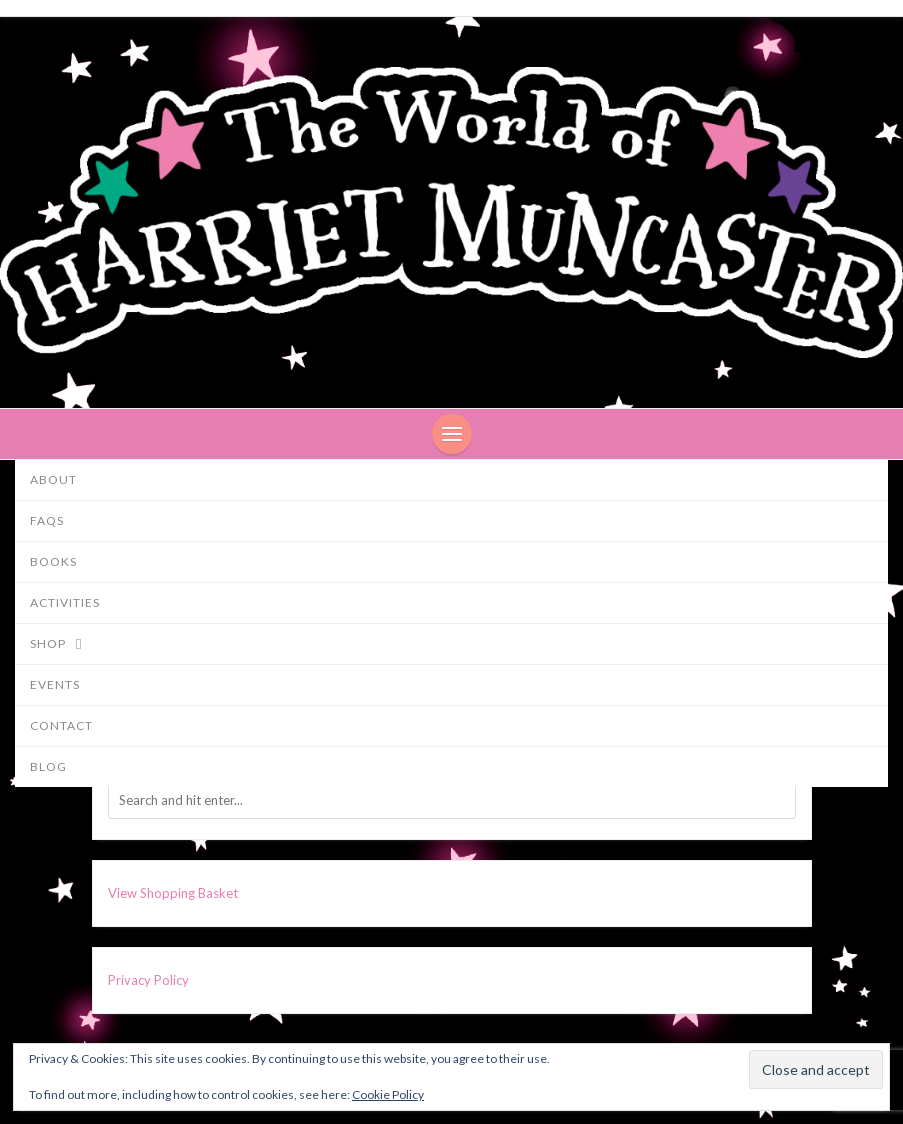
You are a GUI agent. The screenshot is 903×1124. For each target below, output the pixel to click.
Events (55, 684)
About (53, 479)
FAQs (47, 520)
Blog (48, 766)
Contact (61, 725)
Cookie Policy (388, 1094)
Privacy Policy (148, 980)
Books (53, 561)
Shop (65, 645)
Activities (65, 602)
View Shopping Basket (173, 893)
